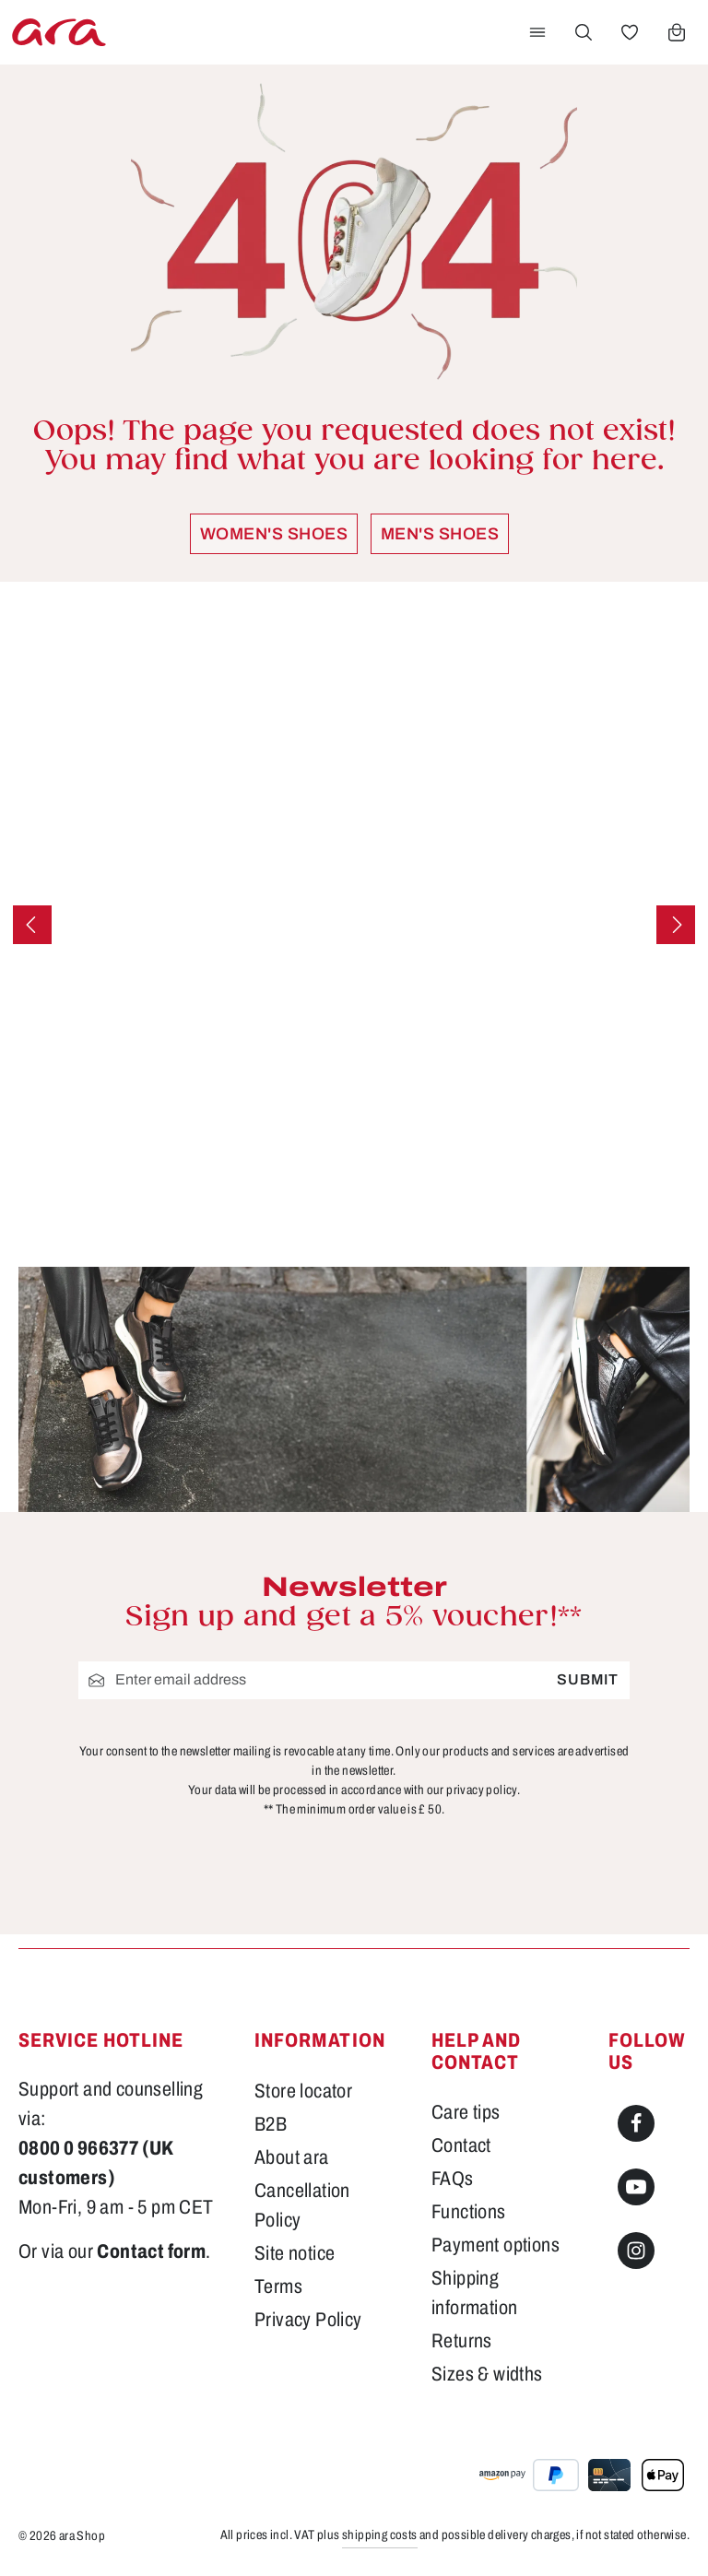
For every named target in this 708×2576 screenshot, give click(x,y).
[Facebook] (636, 2123)
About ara (291, 2157)
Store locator (303, 2090)
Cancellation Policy (302, 2205)
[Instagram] (636, 2250)
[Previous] (32, 924)
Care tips (466, 2111)
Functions (468, 2211)
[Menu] (537, 32)
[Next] (675, 924)
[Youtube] (636, 2186)
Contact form (151, 2251)
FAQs (452, 2178)
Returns (461, 2340)
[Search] (583, 32)
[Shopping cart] (676, 32)
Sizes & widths (487, 2373)
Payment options (495, 2244)
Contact (461, 2145)
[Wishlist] (629, 32)
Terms (278, 2286)
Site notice (294, 2252)
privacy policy (481, 1789)
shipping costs (380, 2535)
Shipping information (474, 2292)
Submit (588, 1679)
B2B (270, 2123)
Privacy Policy (308, 2319)
